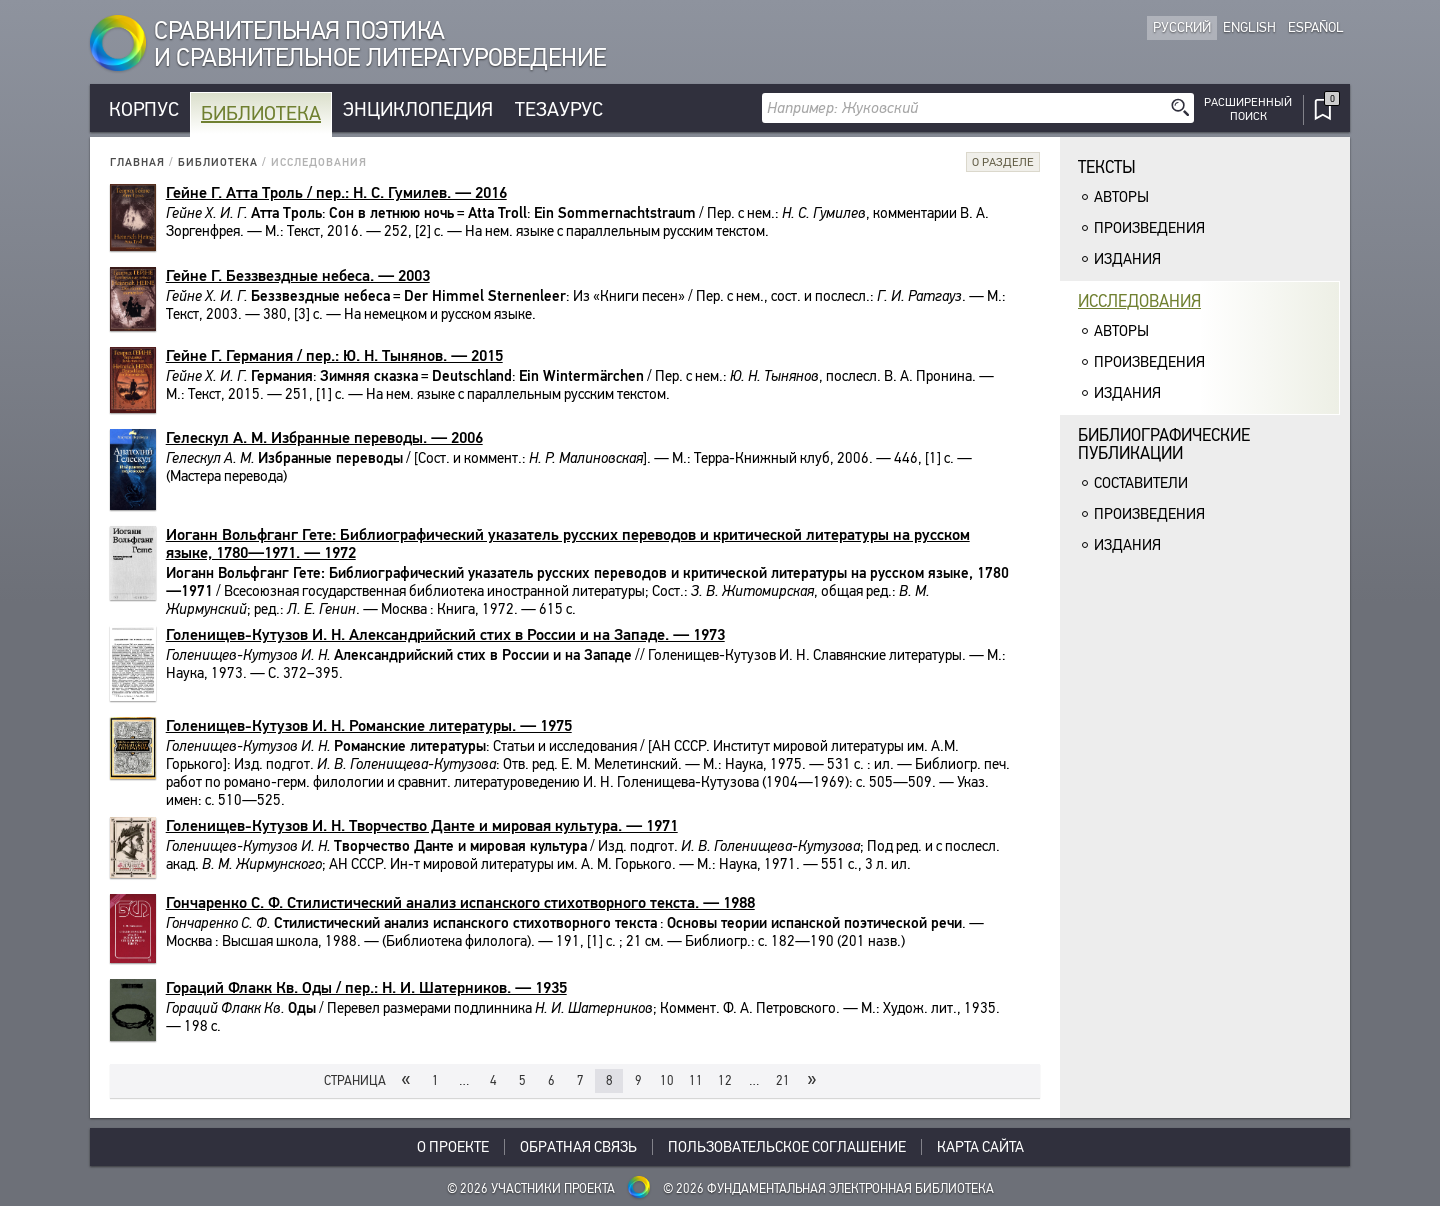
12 (725, 1080)
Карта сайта (980, 1147)
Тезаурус (559, 109)
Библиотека (261, 113)
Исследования (1139, 301)
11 (696, 1080)
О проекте (453, 1147)
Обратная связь (578, 1147)
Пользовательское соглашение (787, 1147)
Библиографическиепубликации (1164, 444)
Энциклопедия (418, 109)
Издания (1127, 259)
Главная (137, 162)
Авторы (1121, 197)
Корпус (144, 109)
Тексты (1107, 167)
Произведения (1149, 228)
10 (667, 1080)
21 (783, 1080)
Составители (1141, 483)
